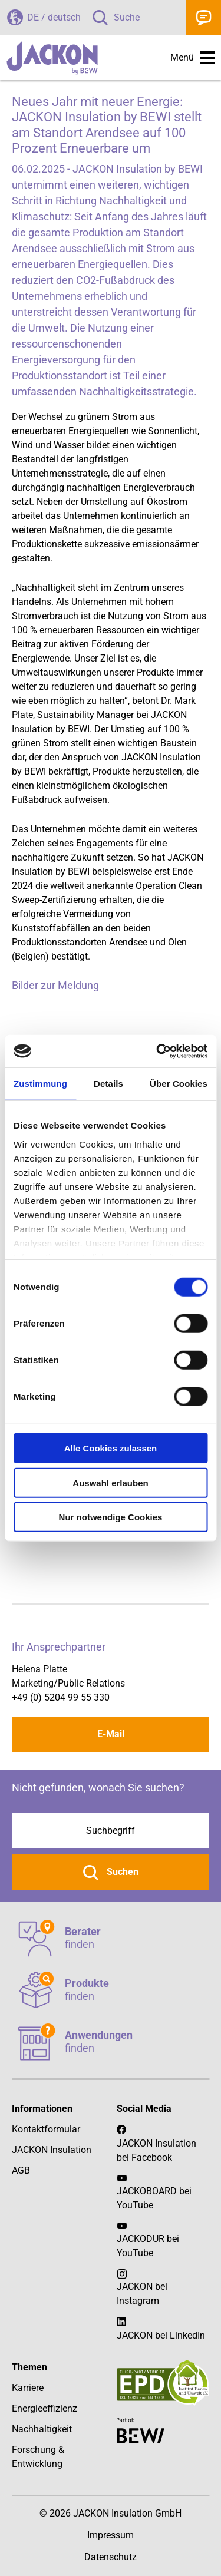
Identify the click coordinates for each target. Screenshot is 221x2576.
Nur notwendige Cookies (111, 1517)
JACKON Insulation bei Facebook (156, 2142)
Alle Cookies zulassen (110, 1448)
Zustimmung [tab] (40, 1084)
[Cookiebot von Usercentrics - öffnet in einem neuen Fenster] (157, 1051)
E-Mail (110, 1734)
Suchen (121, 1871)
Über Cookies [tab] (178, 1084)
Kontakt (203, 17)
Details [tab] (108, 1084)
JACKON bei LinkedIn (161, 2327)
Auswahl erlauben (110, 1482)
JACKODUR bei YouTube (148, 2245)
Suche (127, 17)
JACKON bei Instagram (142, 2293)
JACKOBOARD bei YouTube (154, 2198)
